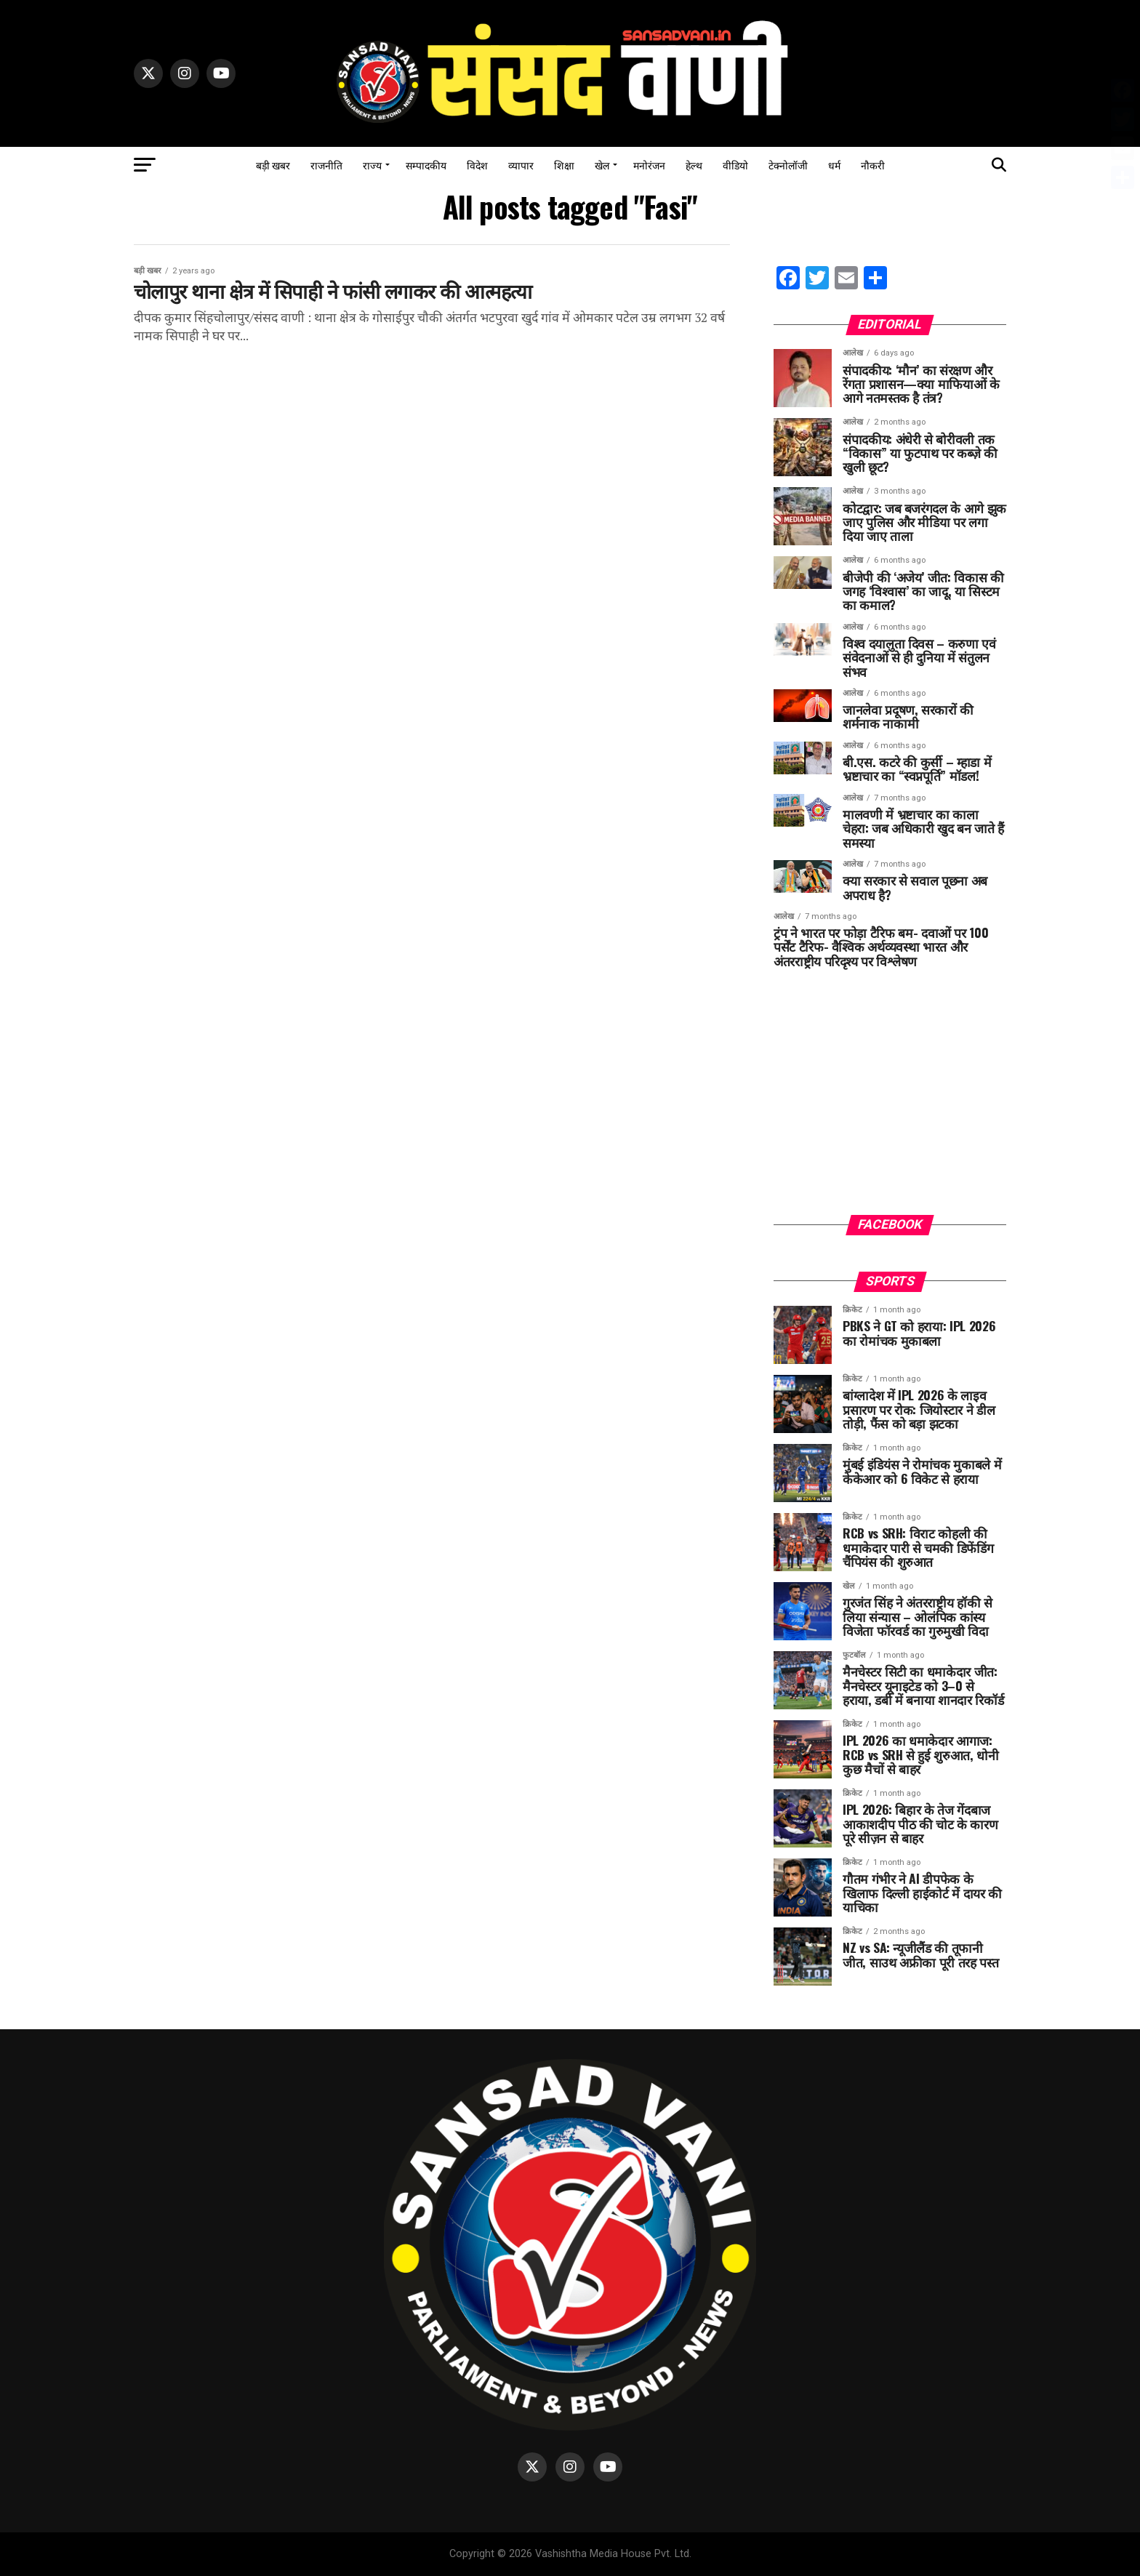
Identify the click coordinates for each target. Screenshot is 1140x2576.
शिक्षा (564, 164)
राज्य (372, 164)
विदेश (477, 164)
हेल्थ (694, 164)
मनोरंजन (649, 164)
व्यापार (521, 164)
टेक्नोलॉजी (788, 164)
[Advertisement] (890, 1102)
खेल (602, 164)
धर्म (834, 164)
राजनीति (326, 164)
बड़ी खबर (273, 164)
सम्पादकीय (426, 164)
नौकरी (873, 164)
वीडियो (735, 164)
